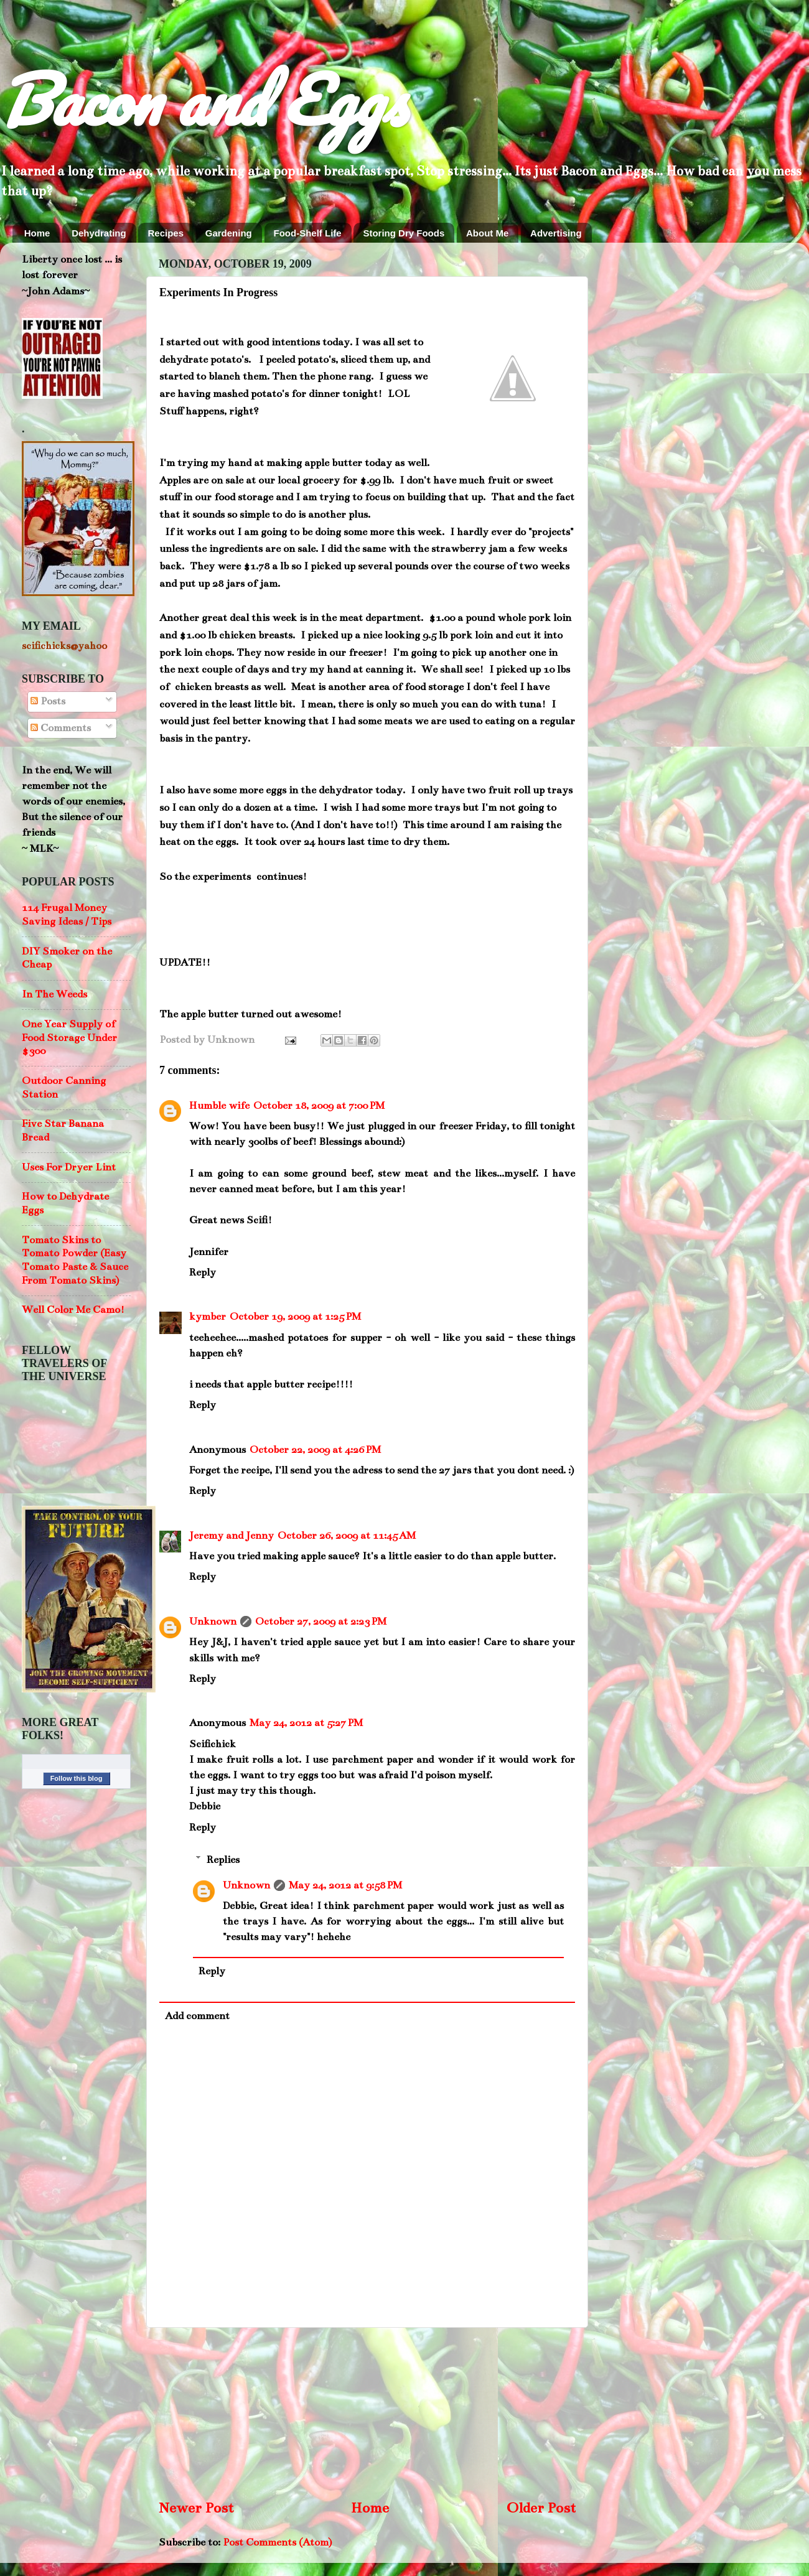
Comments (60, 728)
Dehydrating (99, 233)
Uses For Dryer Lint (69, 1167)
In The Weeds (54, 994)
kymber (207, 1316)
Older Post (541, 2507)
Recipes (165, 233)
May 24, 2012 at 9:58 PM (345, 1885)
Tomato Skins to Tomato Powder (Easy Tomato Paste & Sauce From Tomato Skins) (75, 1260)
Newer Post (196, 2507)
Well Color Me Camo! (73, 1310)
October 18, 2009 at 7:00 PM (319, 1105)
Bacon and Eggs (203, 99)
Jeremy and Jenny (231, 1535)
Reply (202, 1272)
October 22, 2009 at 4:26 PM (315, 1450)
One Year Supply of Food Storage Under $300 (69, 1037)
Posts (47, 701)
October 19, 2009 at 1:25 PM (295, 1316)
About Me (487, 233)
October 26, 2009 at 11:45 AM (347, 1535)
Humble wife (219, 1105)
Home (37, 233)
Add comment (197, 2016)
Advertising (556, 233)
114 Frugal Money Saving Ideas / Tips (66, 915)
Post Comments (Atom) (277, 2542)
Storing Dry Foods (403, 233)
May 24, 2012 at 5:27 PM (306, 1723)
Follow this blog (76, 1778)
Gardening (228, 233)
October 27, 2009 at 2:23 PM (320, 1621)
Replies (223, 1860)
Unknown (212, 1621)
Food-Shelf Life (308, 233)
